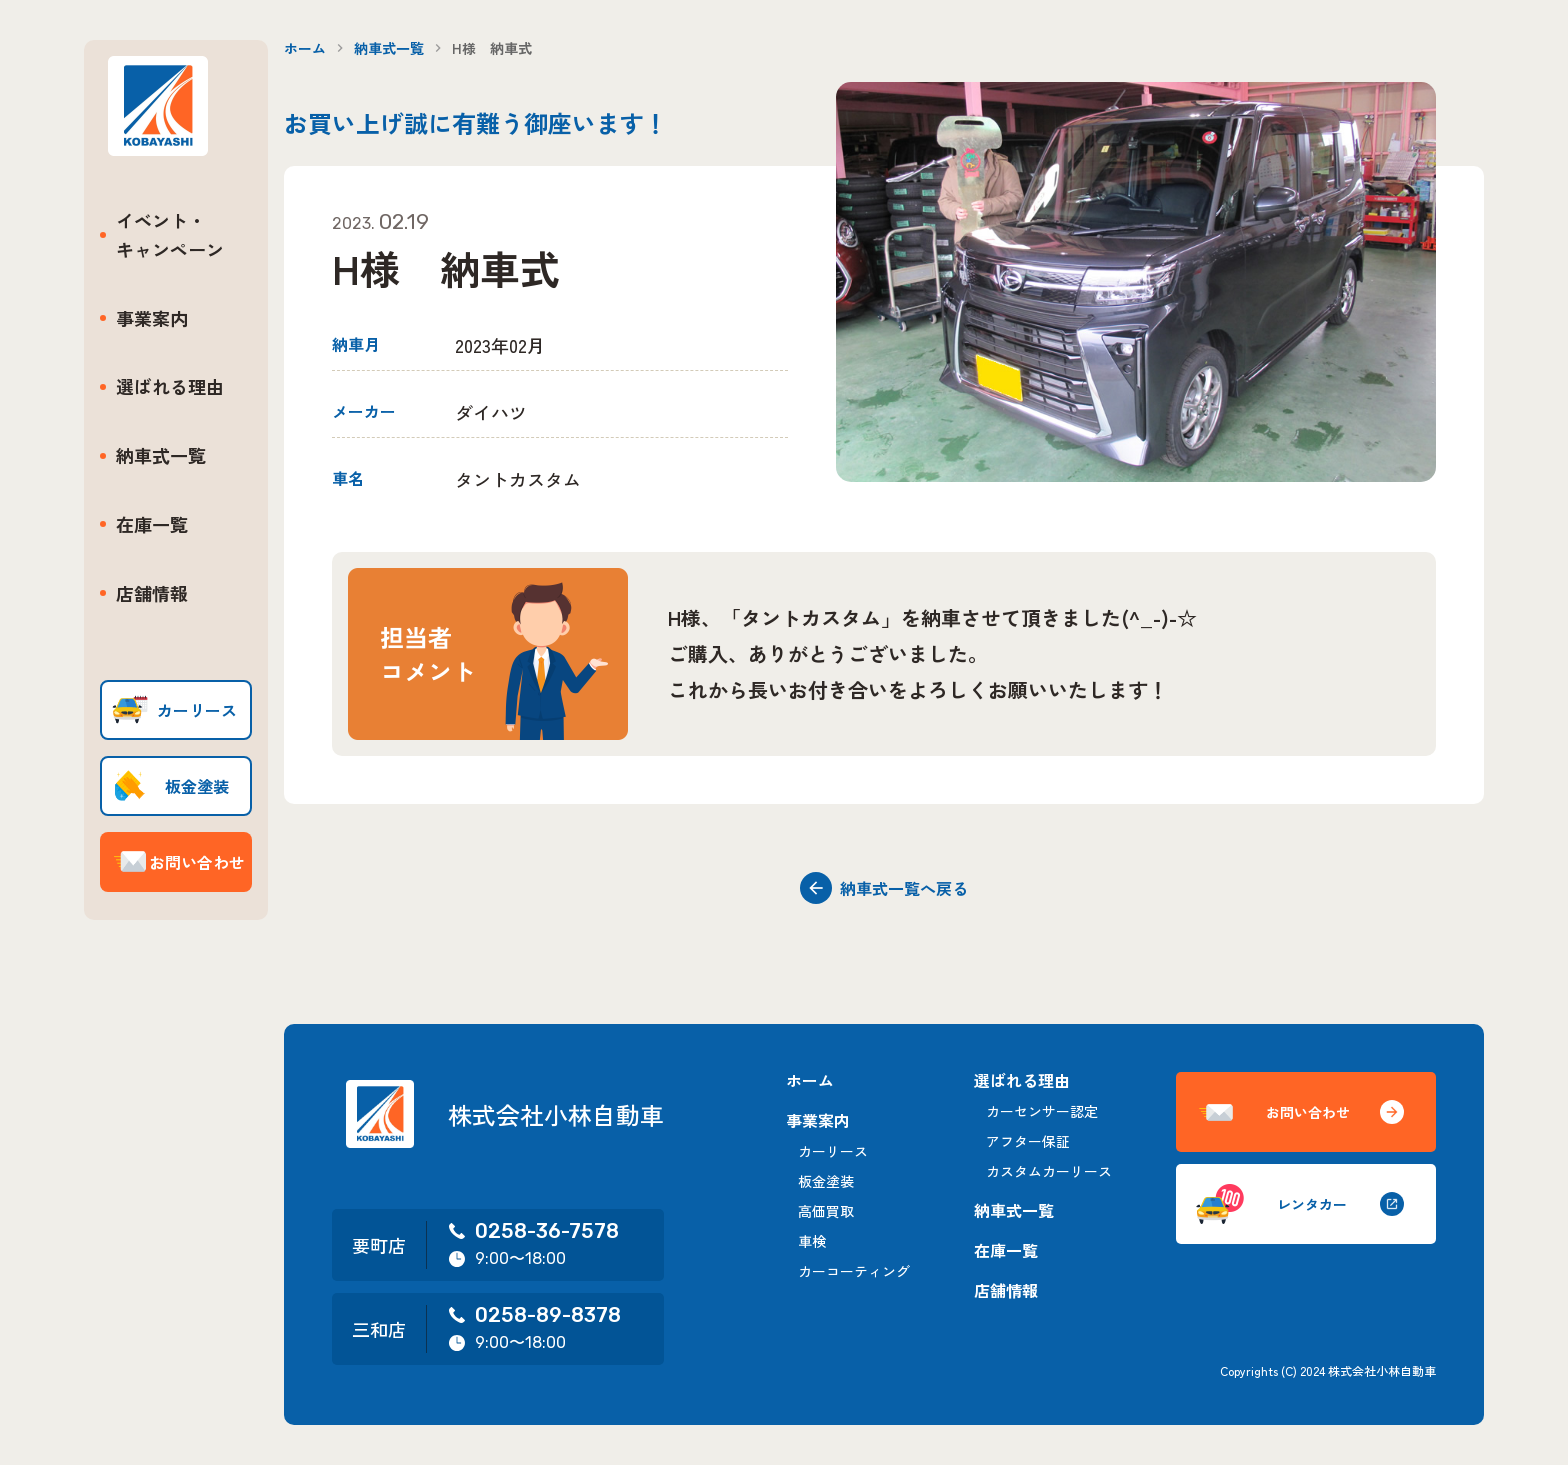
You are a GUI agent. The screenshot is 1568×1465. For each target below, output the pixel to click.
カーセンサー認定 (1042, 1111)
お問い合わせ (1300, 1112)
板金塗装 (826, 1181)
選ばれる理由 (170, 386)
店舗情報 (152, 593)
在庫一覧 (152, 524)
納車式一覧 (161, 455)
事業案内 (152, 318)
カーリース (833, 1151)
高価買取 (826, 1211)
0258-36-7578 (533, 1231)
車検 (812, 1241)
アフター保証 (1028, 1141)
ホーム (305, 48)
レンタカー (1300, 1204)
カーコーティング (854, 1271)
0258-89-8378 (534, 1315)
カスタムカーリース (1049, 1171)
